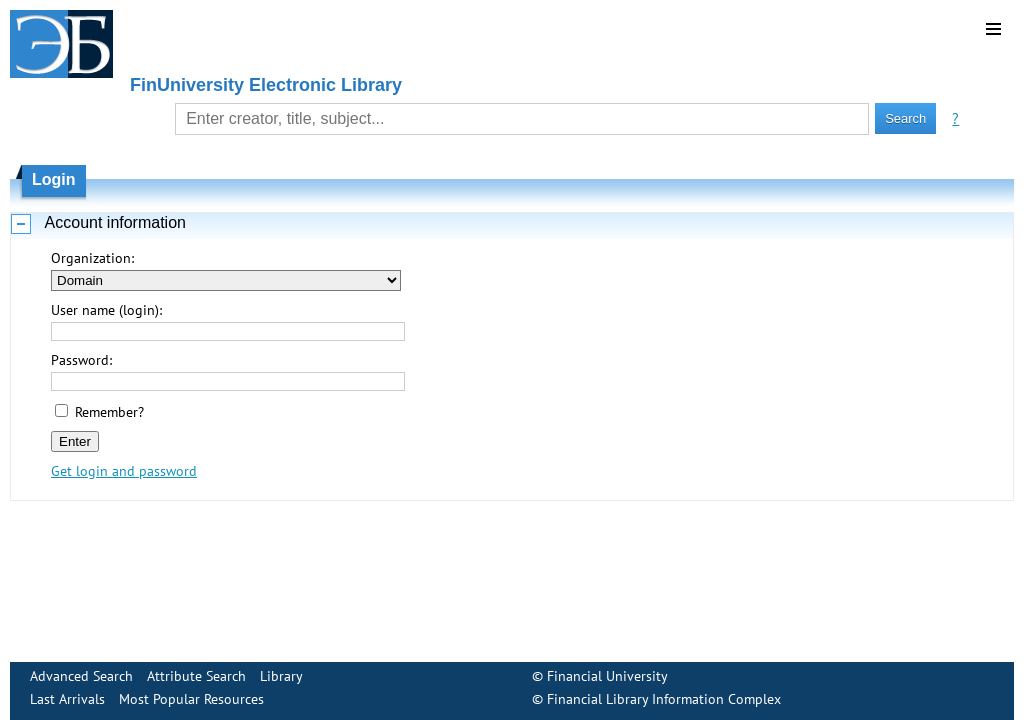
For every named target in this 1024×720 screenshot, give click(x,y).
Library (281, 676)
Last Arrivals (67, 699)
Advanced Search (81, 676)
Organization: (92, 258)
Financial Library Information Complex (664, 699)
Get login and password (124, 471)
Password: (81, 360)
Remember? (109, 412)
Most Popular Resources (191, 699)
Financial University (607, 676)
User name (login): (106, 310)
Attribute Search (196, 676)
